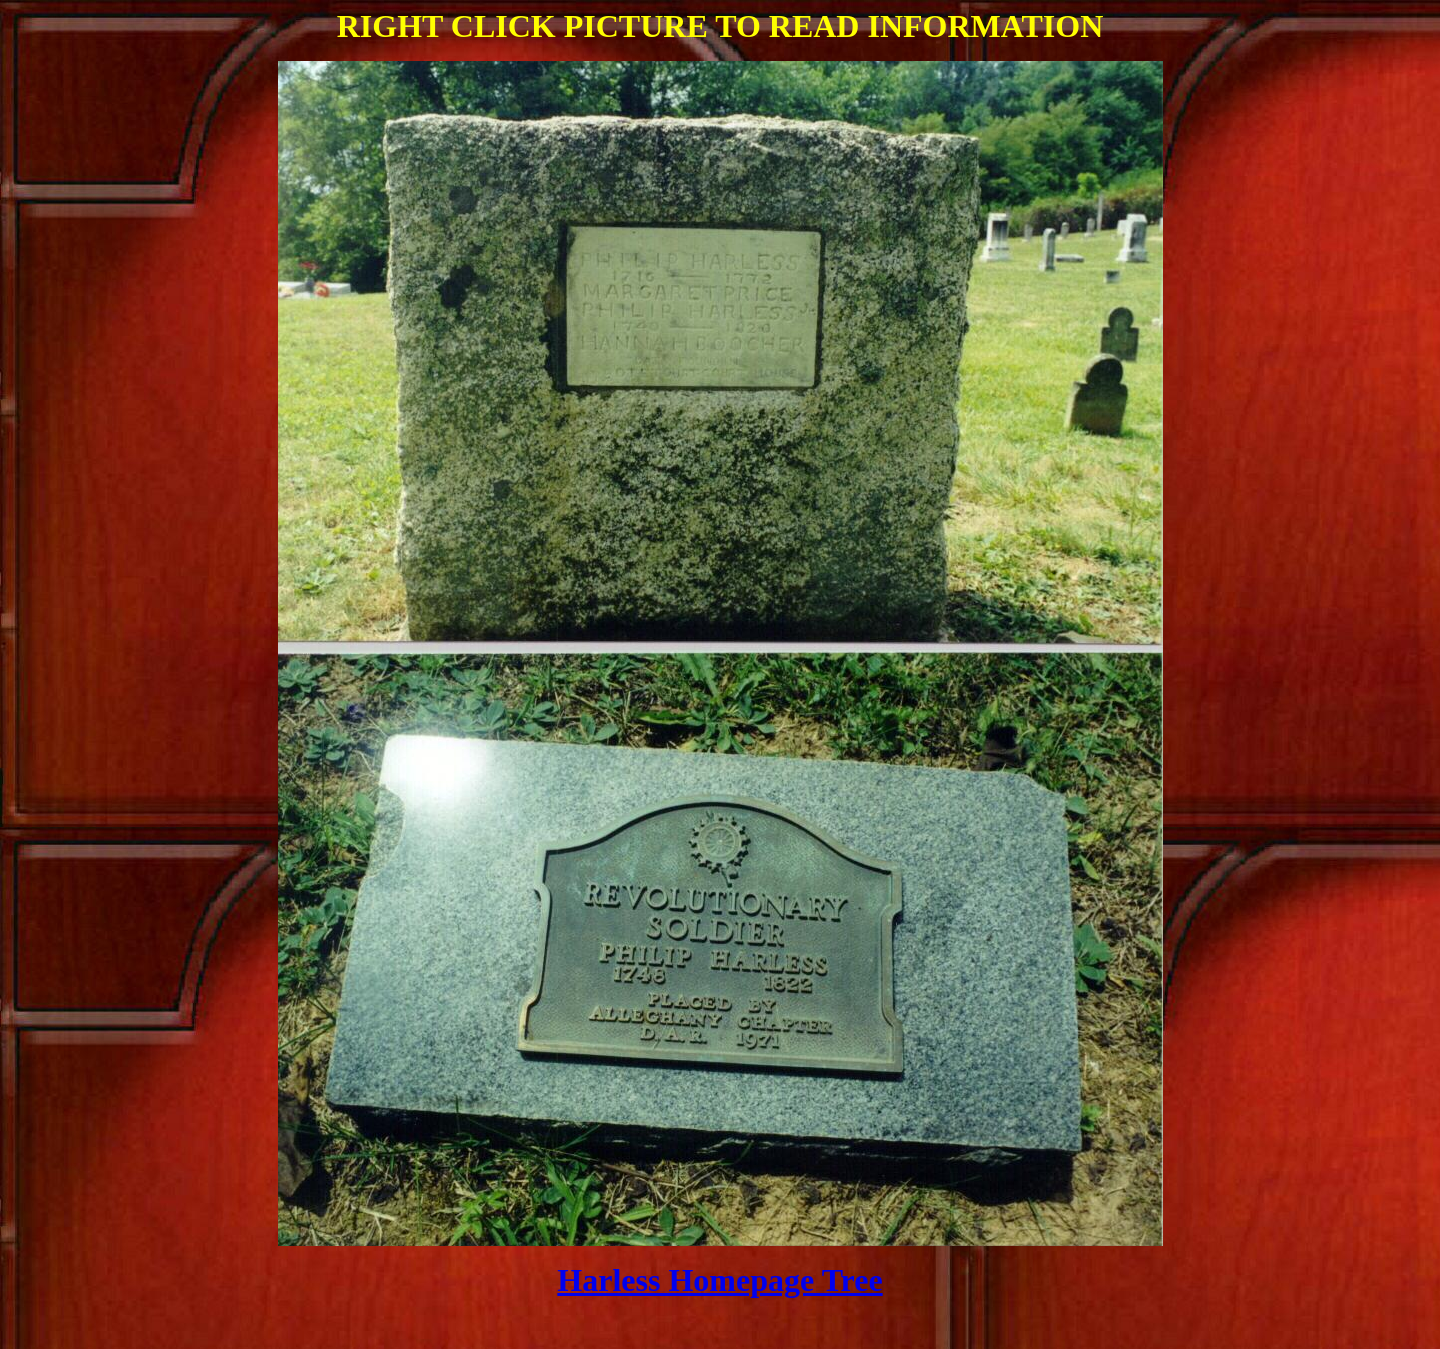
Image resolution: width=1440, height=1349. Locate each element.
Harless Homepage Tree (719, 1280)
